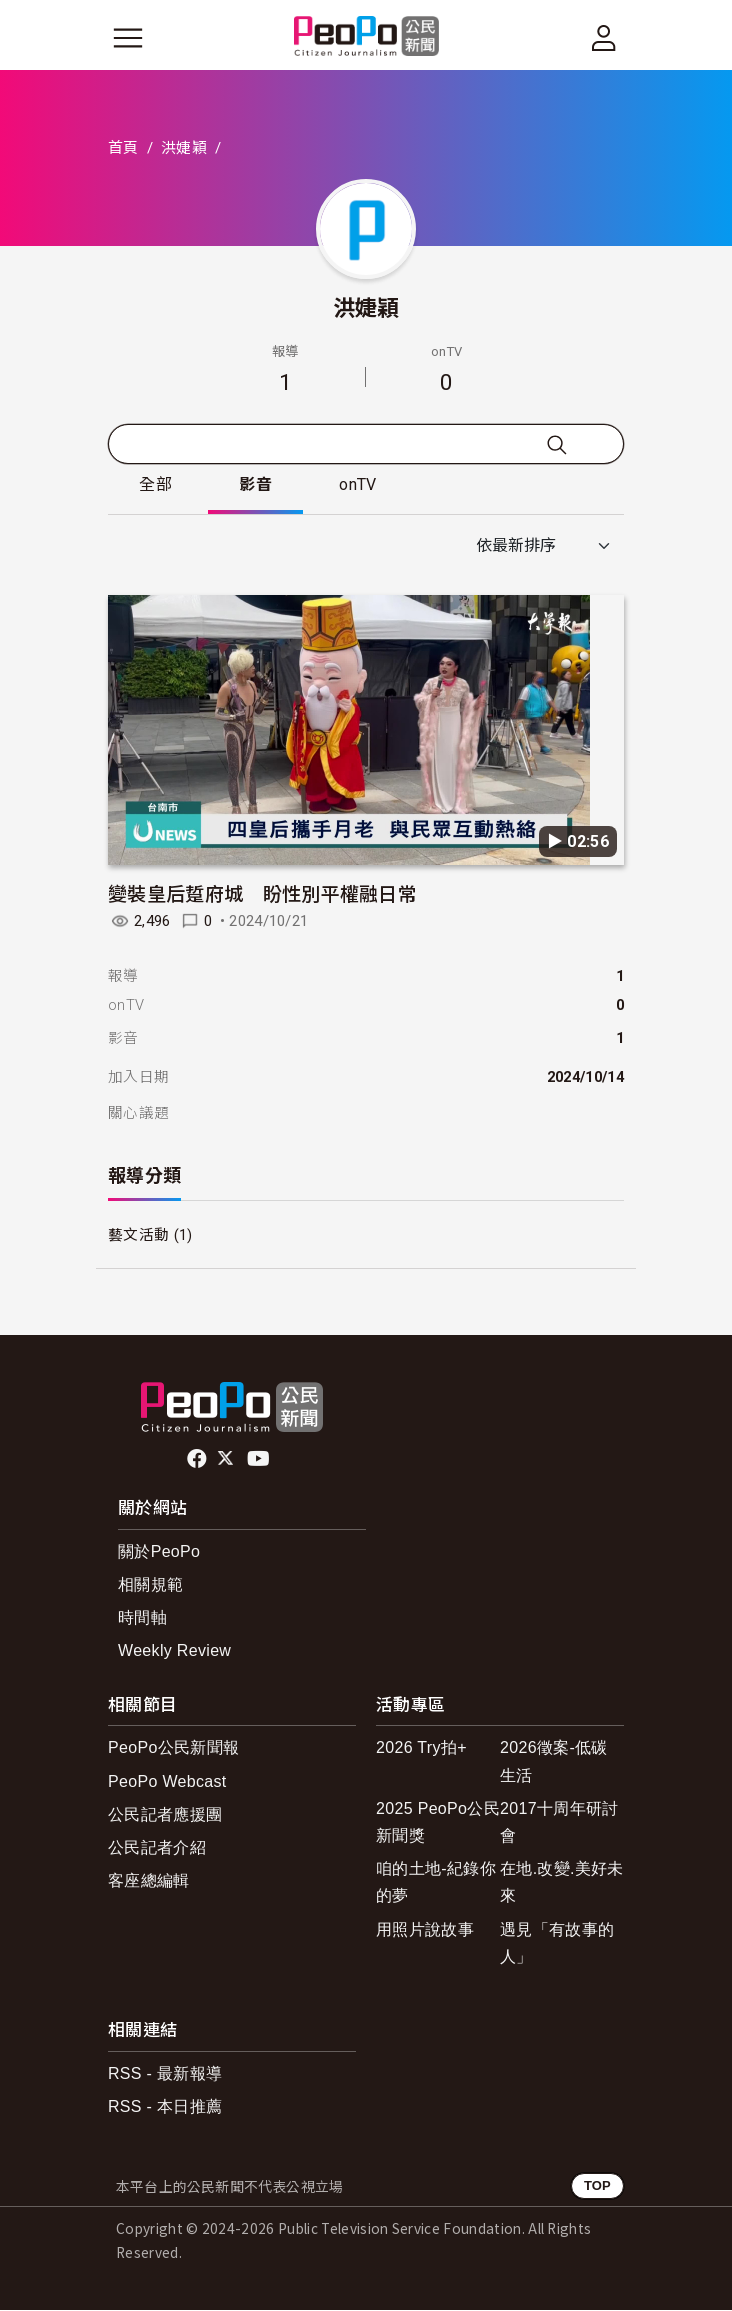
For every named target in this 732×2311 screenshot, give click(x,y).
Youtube (260, 1459)
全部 (156, 485)
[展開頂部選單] (604, 38)
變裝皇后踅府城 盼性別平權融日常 (262, 893)
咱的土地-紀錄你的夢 (436, 1883)
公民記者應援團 (165, 1814)
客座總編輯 (149, 1881)
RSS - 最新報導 (165, 2073)
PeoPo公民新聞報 (173, 1748)
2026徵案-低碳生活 (554, 1762)
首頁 (123, 148)
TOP (597, 2186)
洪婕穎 (184, 148)
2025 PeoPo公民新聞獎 (438, 1822)
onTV (360, 485)
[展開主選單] (128, 38)
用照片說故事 (425, 1929)
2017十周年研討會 (559, 1822)
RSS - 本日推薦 (165, 2106)
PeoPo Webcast (167, 1781)
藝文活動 (138, 1236)
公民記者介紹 (157, 1848)
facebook (198, 1459)
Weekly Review (174, 1651)
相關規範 (150, 1585)
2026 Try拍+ (421, 1748)
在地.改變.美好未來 (562, 1883)
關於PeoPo (159, 1551)
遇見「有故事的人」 (557, 1943)
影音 (257, 485)
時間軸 (142, 1618)
